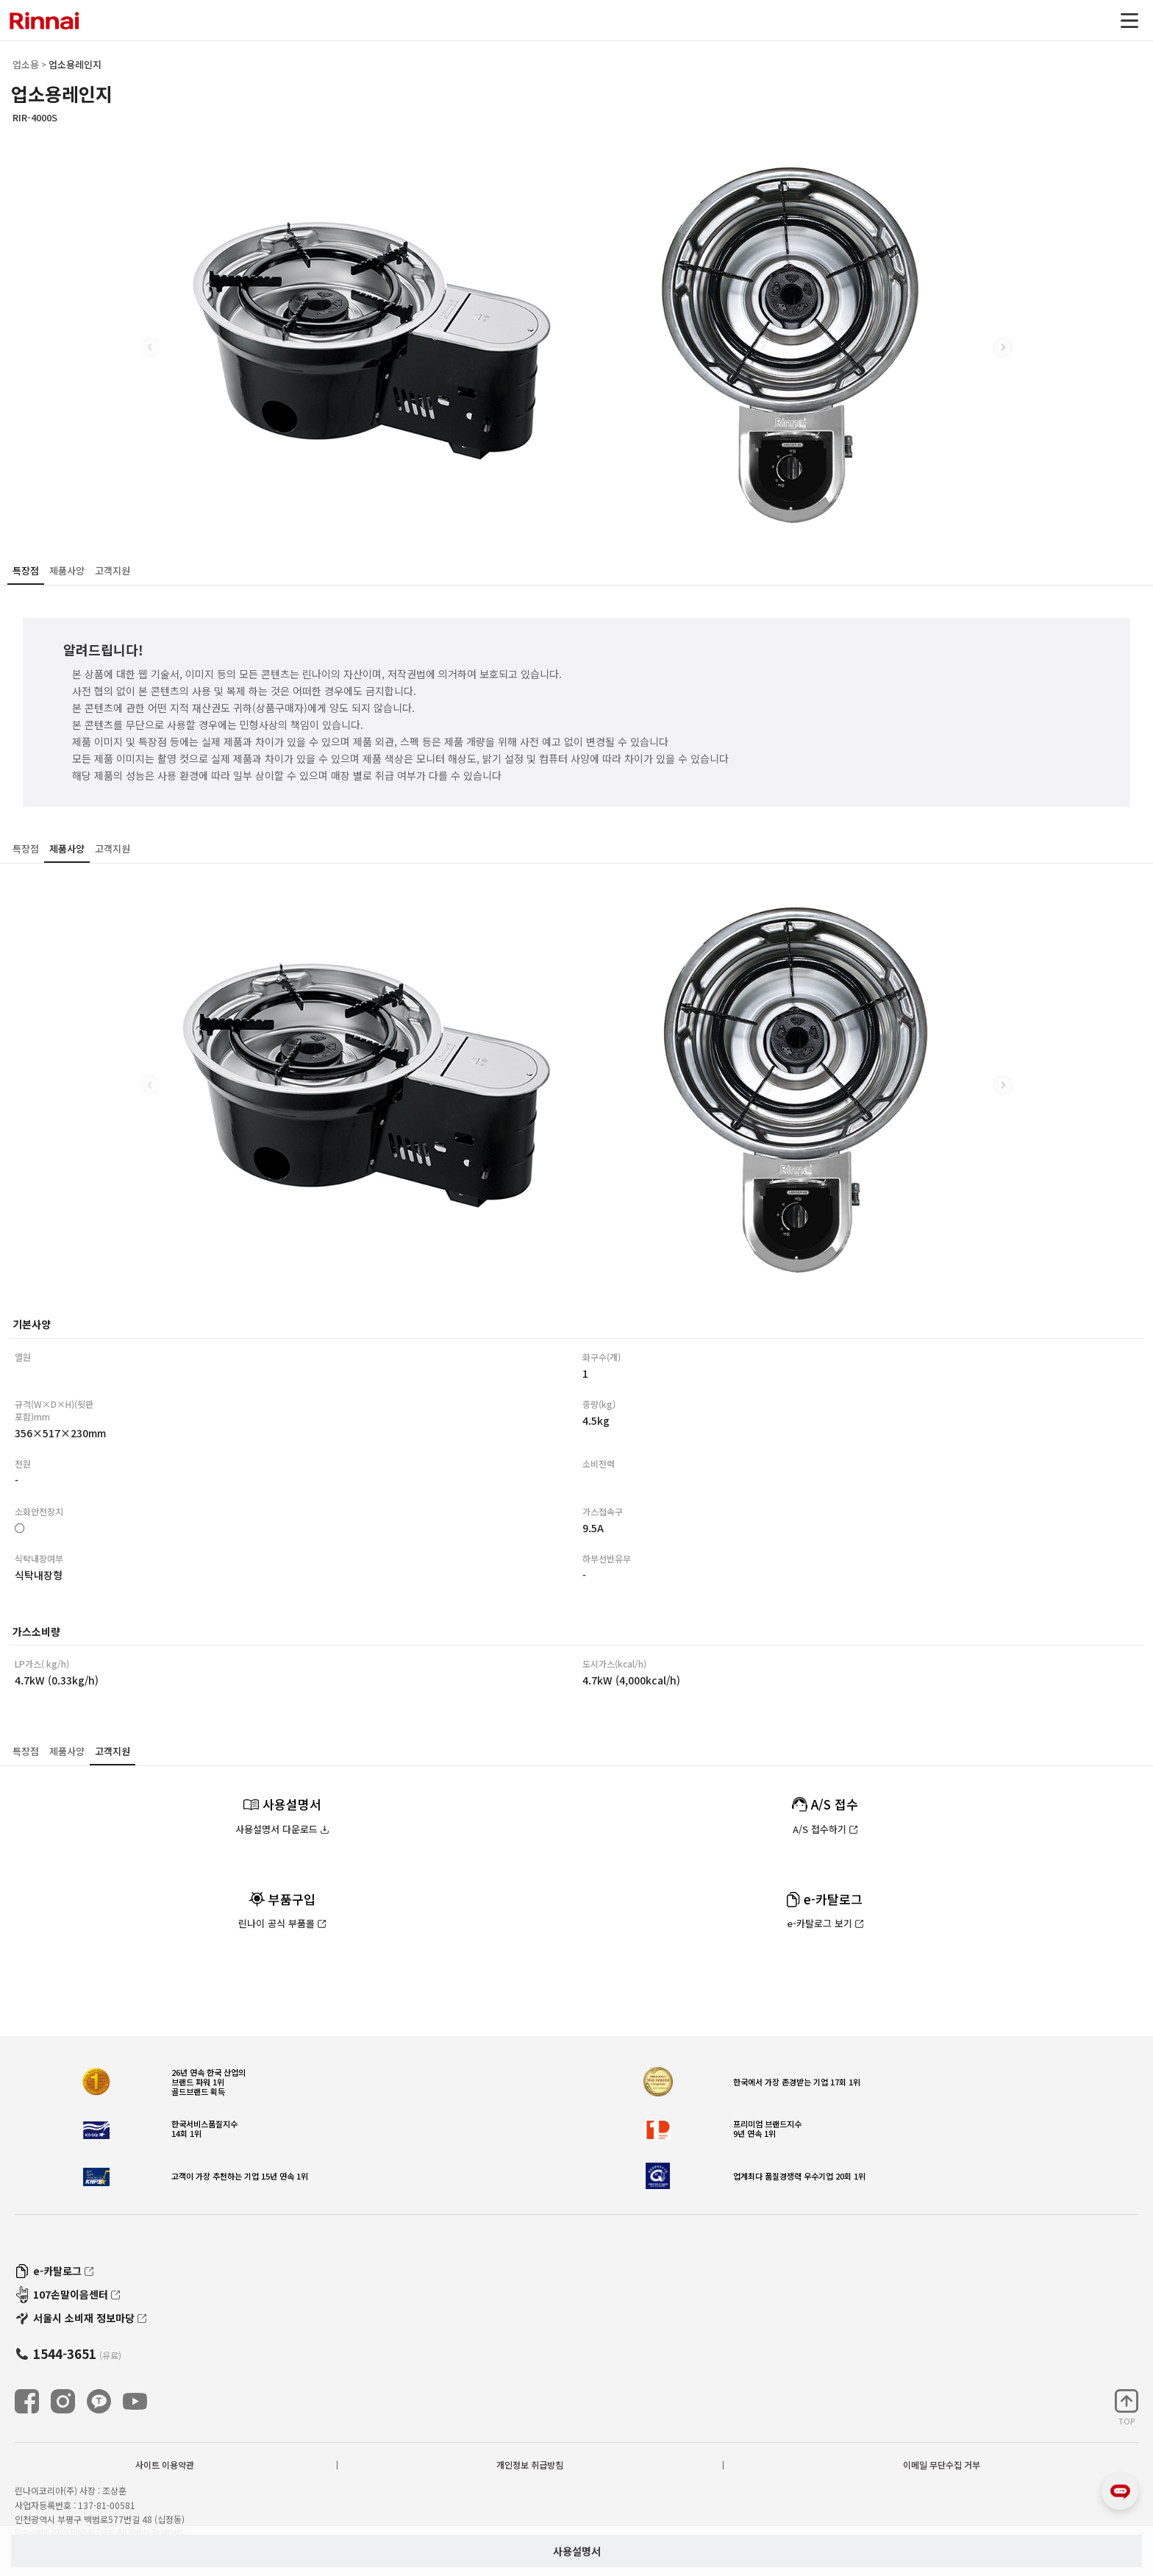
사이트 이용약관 (164, 2464)
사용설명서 (577, 2551)
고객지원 (112, 570)
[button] (1003, 347)
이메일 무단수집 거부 (941, 2464)
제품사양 (67, 570)
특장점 (26, 570)
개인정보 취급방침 (529, 2464)
